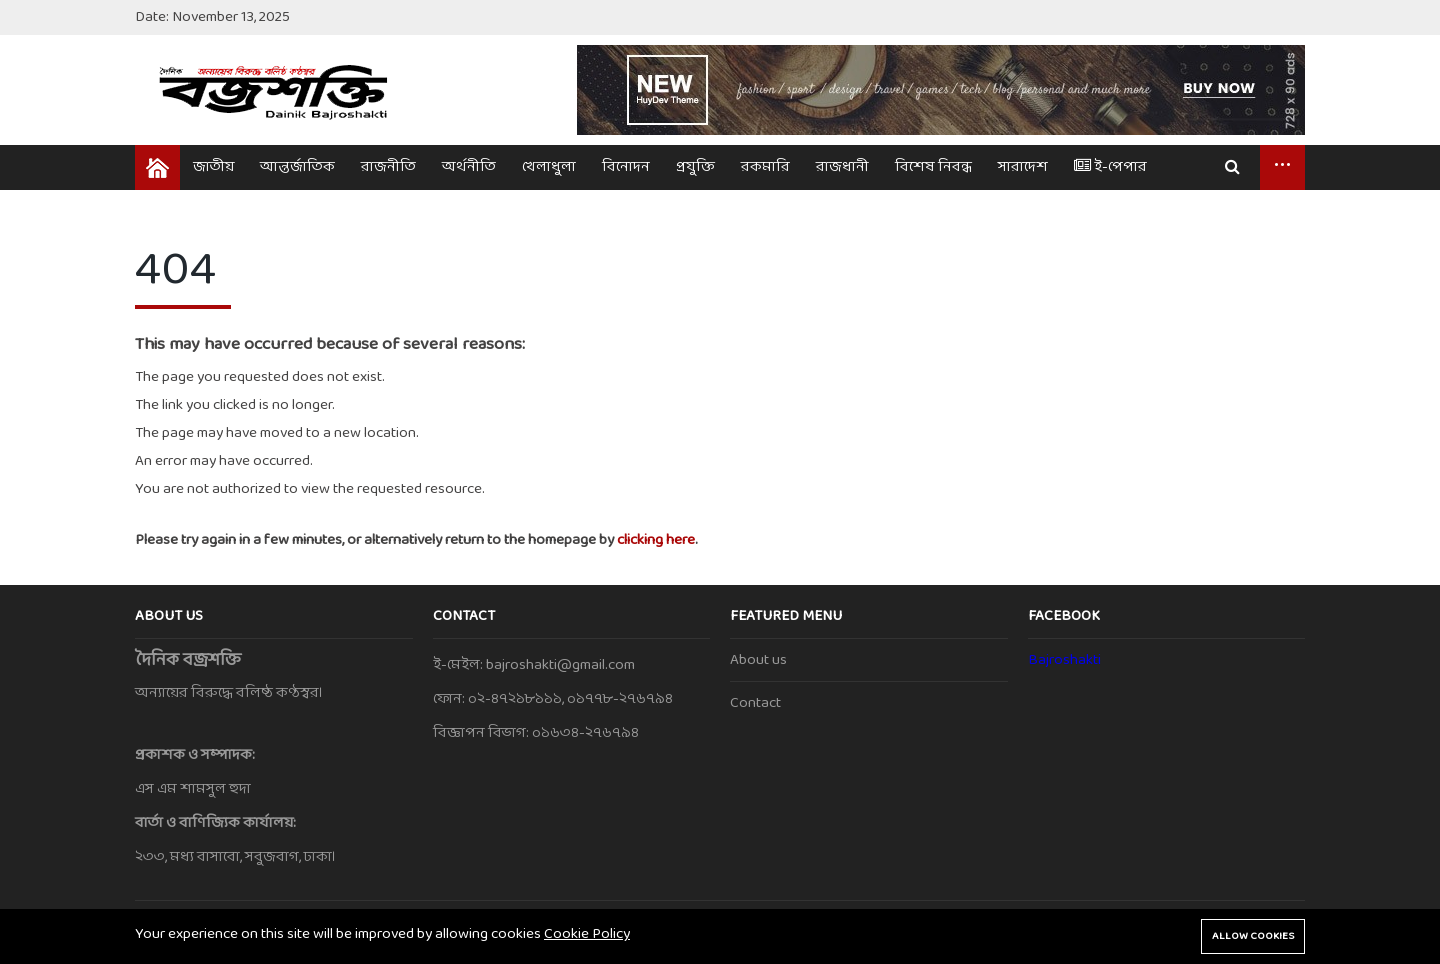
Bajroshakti (1064, 660)
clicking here (656, 540)
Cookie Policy (587, 934)
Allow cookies (1253, 936)
